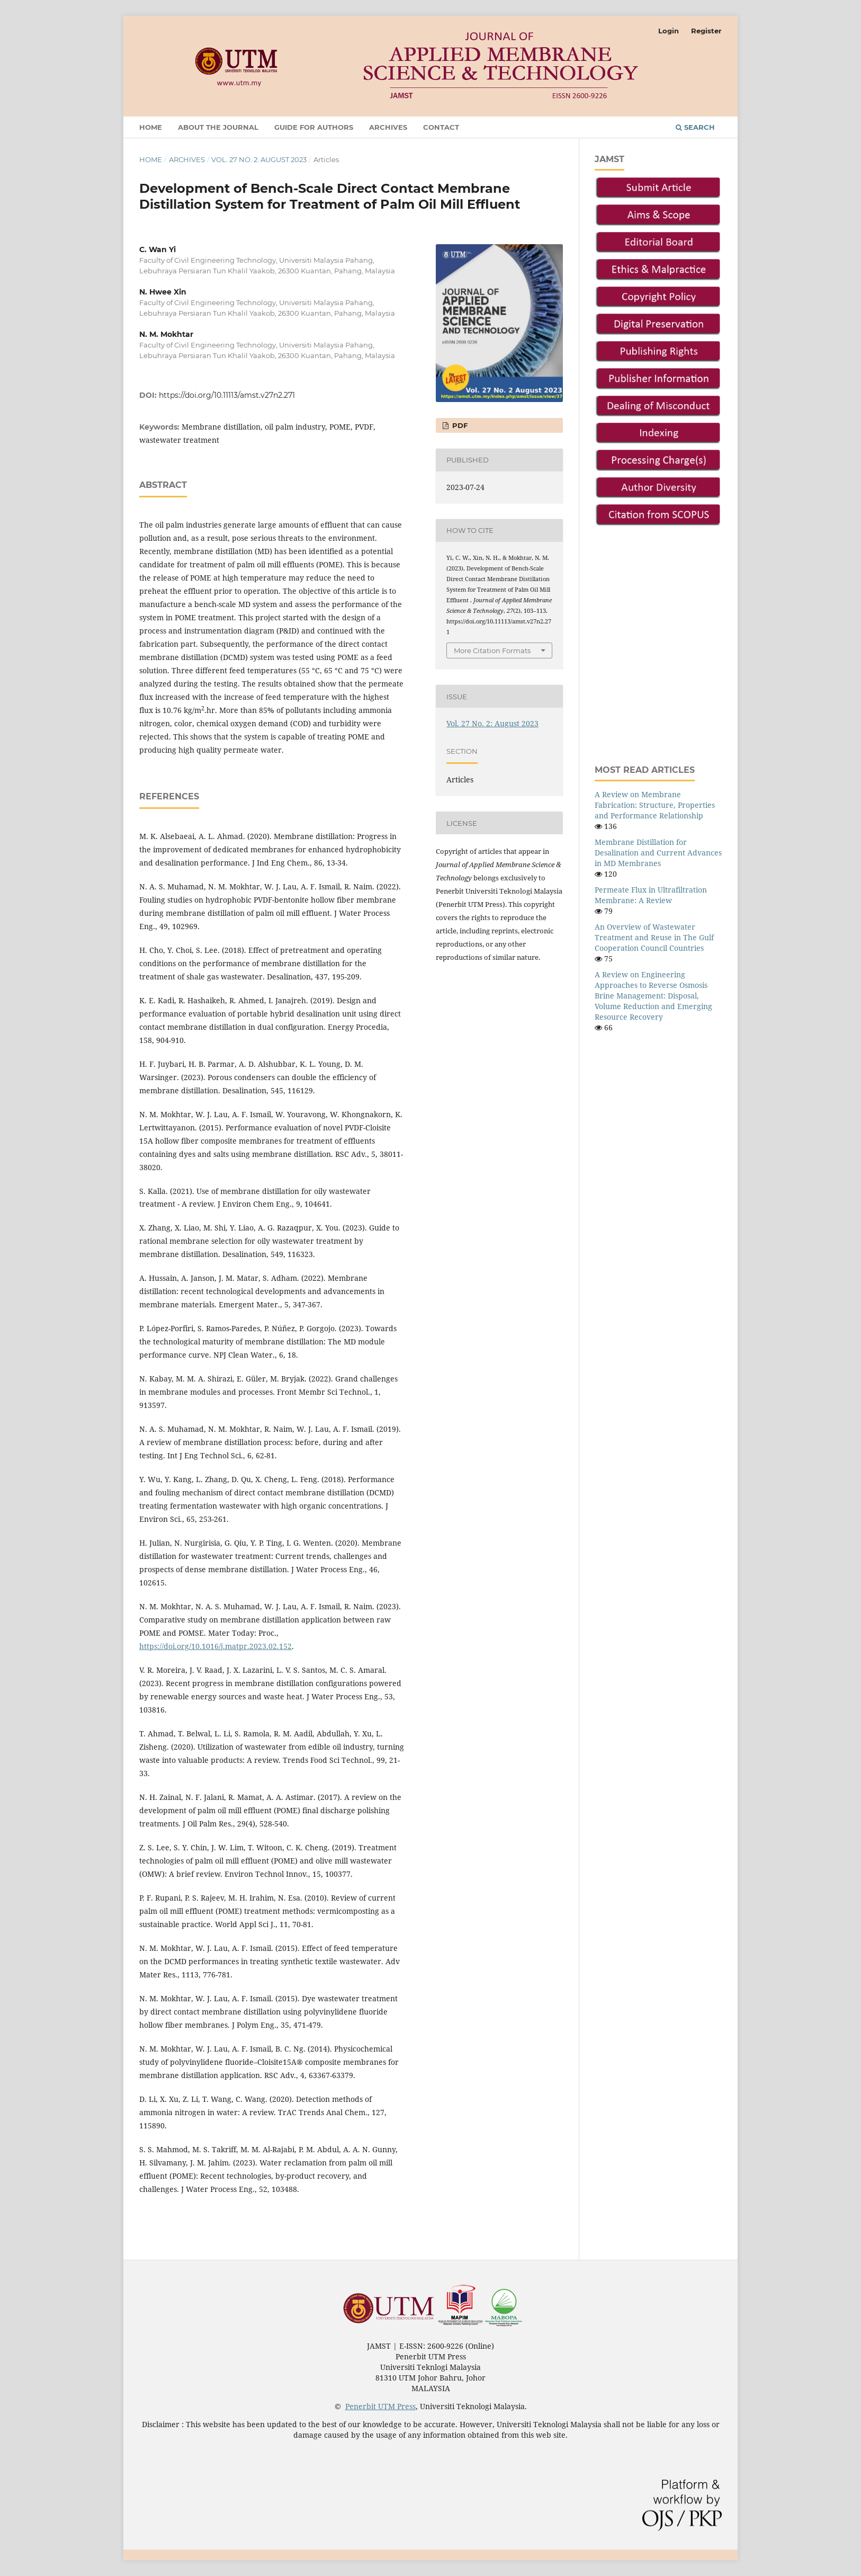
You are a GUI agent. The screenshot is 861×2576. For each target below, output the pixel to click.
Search (695, 127)
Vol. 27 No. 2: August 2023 (259, 159)
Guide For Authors (313, 127)
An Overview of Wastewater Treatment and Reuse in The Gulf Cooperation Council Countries (654, 937)
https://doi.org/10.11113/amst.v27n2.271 (227, 395)
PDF (459, 425)
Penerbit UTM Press (380, 2406)
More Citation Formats (492, 650)
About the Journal (218, 127)
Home (150, 127)
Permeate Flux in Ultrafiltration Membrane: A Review (651, 895)
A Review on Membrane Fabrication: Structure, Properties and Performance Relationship (655, 805)
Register (706, 30)
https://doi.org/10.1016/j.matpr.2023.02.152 (215, 1646)
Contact (441, 127)
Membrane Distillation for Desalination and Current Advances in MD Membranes (658, 852)
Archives (388, 127)
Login (668, 30)
